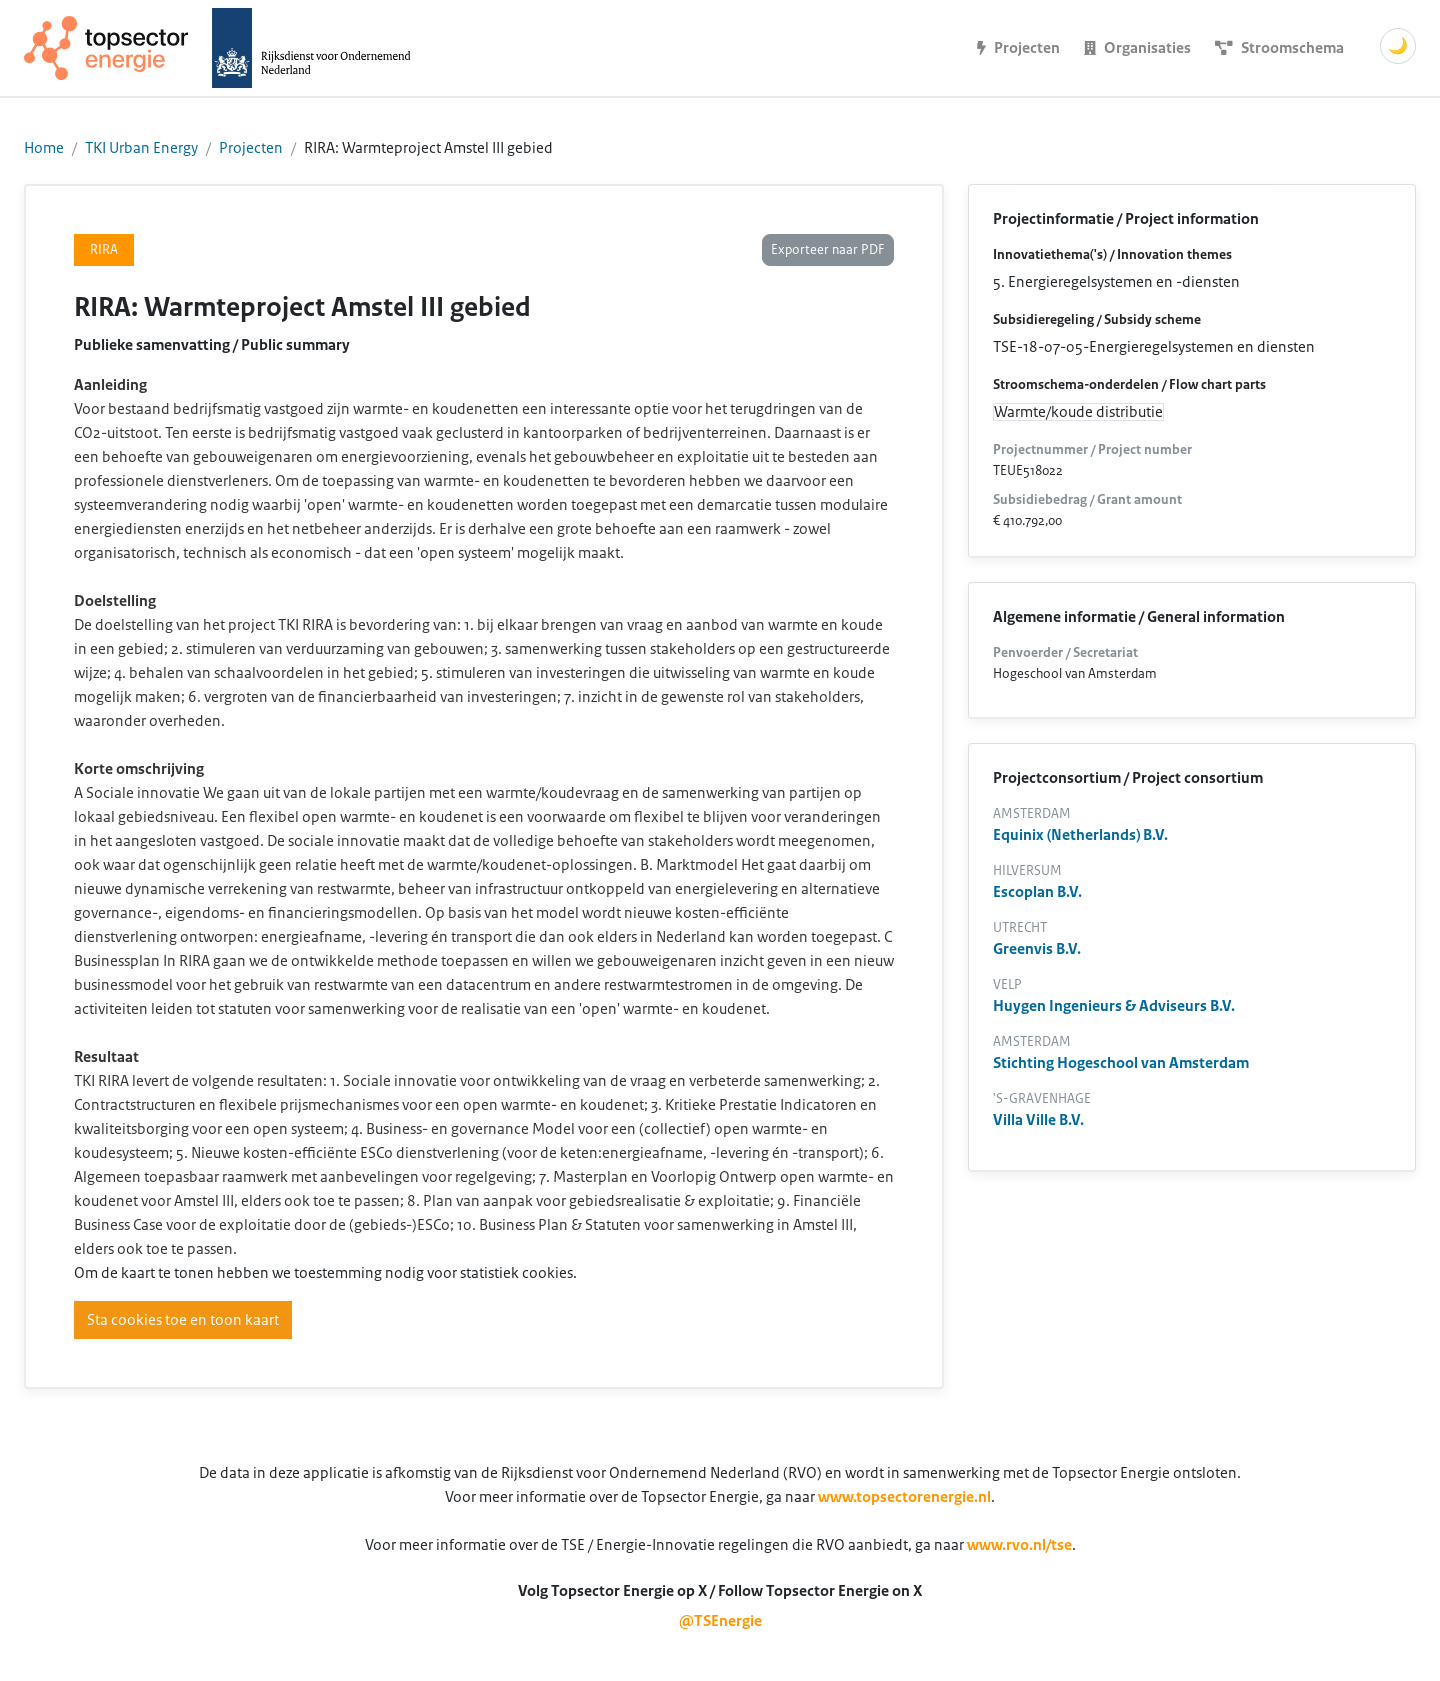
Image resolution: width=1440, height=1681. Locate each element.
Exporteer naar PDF (828, 250)
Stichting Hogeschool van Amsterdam (1121, 1063)
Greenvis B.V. (1037, 949)
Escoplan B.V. (1037, 892)
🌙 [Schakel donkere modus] (1398, 46)
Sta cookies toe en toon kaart (183, 1320)
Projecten (251, 148)
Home (44, 148)
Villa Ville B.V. (1038, 1120)
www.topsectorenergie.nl (904, 1497)
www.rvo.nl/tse (1019, 1545)
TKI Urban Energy (141, 148)
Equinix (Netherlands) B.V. (1080, 835)
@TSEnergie (720, 1621)
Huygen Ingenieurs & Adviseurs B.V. (1114, 1006)
